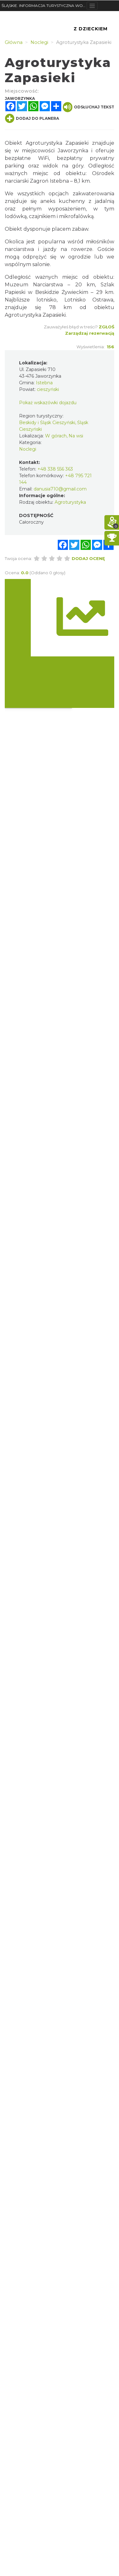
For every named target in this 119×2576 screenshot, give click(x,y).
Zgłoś (106, 326)
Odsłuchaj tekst (88, 107)
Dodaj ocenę (88, 558)
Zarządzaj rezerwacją (89, 333)
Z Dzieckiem (91, 29)
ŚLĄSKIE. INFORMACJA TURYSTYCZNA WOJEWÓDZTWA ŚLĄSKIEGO (44, 5)
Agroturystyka (70, 502)
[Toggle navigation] (92, 6)
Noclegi (27, 449)
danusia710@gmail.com (60, 489)
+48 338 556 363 (55, 469)
